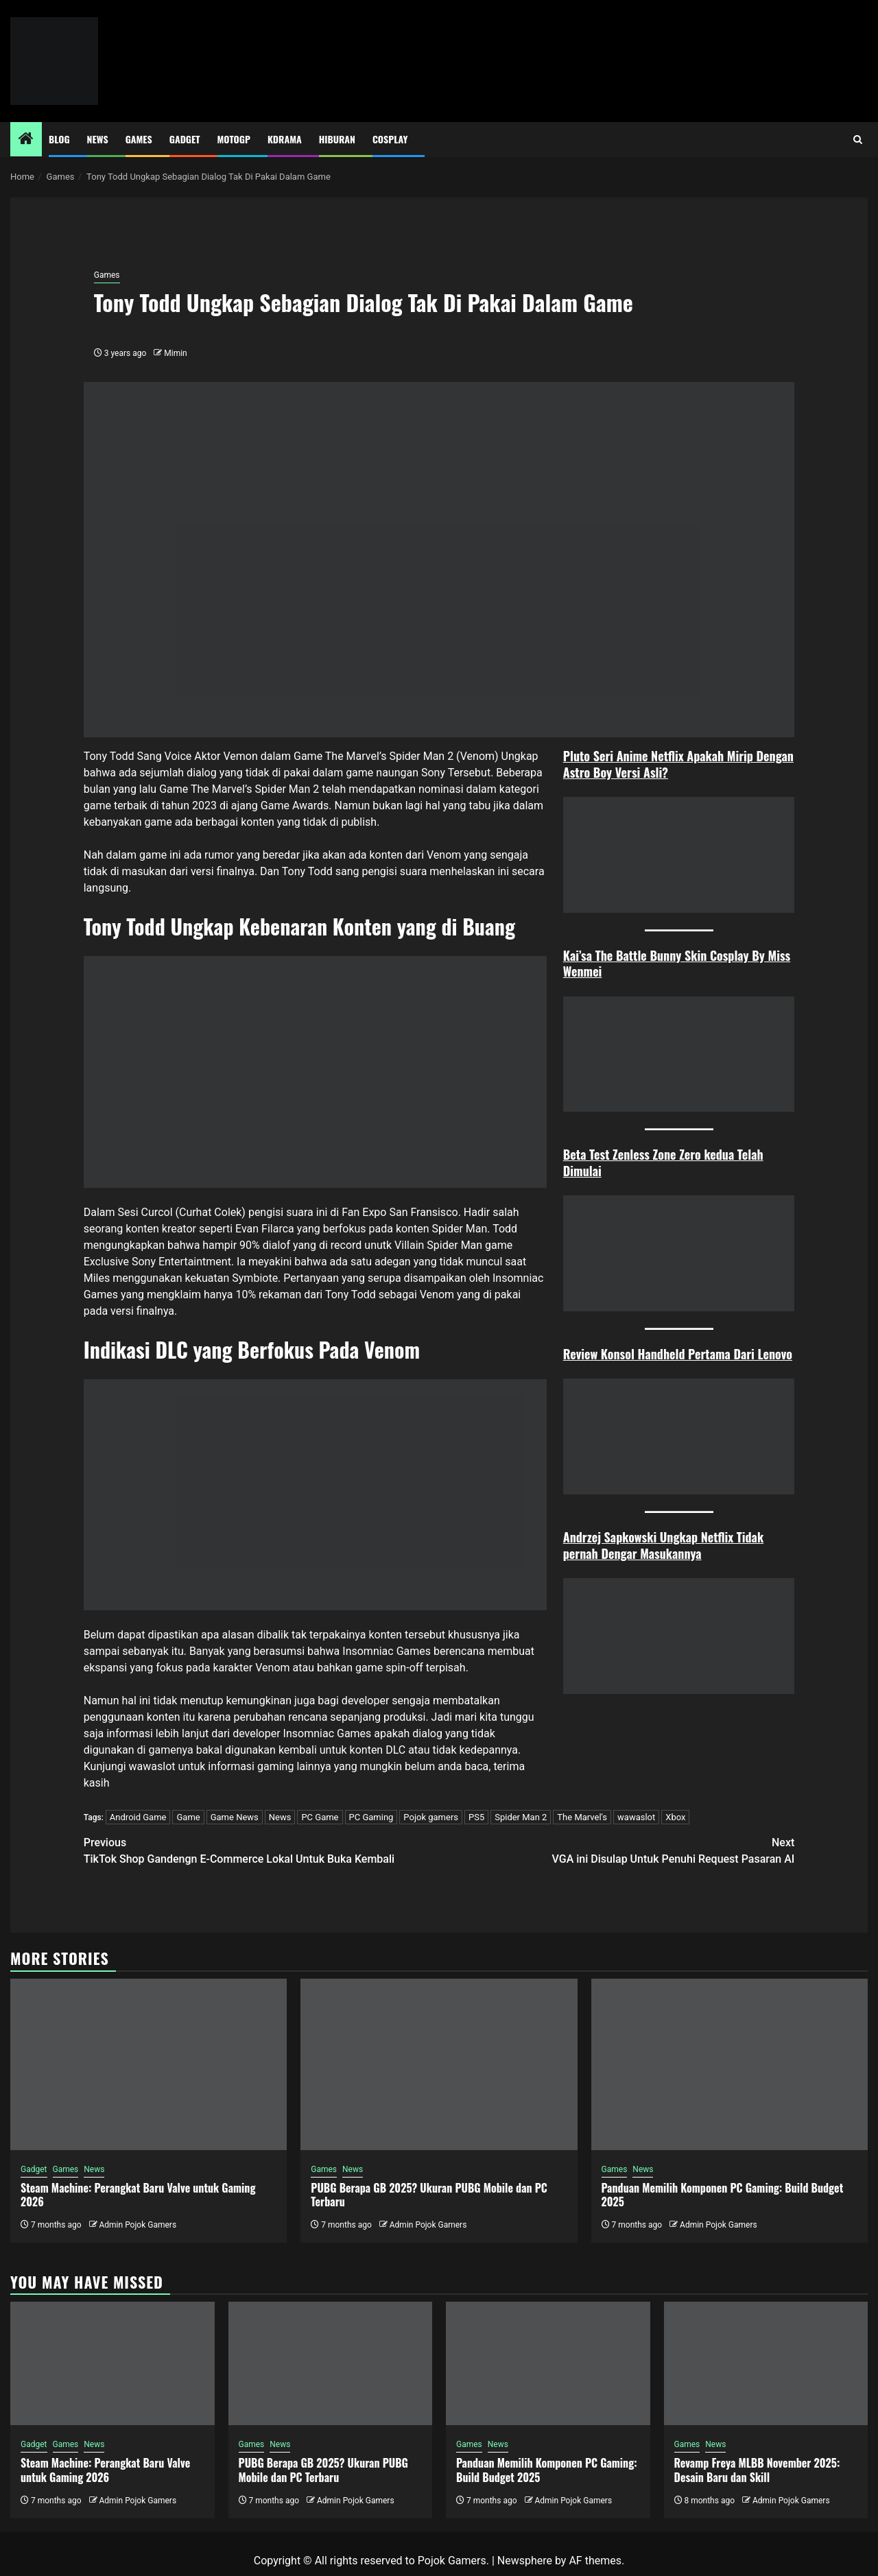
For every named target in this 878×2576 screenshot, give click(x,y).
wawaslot (152, 1766)
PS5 (476, 1817)
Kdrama (285, 139)
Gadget (184, 139)
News (97, 139)
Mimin (175, 353)
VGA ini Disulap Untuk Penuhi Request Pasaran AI (616, 1850)
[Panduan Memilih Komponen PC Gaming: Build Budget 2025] (729, 2064)
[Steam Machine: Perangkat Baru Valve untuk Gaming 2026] (148, 2064)
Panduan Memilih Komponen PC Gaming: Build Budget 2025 (723, 2195)
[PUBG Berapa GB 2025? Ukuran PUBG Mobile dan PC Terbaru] (438, 2064)
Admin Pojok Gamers (137, 2225)
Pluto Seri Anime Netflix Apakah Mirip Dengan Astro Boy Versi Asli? (678, 763)
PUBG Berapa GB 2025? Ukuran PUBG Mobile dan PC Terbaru (429, 2195)
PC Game (319, 1817)
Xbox (675, 1817)
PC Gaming (371, 1817)
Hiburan (337, 139)
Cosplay (389, 139)
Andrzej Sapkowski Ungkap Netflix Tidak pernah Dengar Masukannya (663, 1545)
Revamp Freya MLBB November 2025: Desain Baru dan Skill (757, 2470)
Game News (235, 1817)
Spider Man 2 (521, 1817)
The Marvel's (582, 1817)
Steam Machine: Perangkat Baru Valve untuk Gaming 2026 (138, 2195)
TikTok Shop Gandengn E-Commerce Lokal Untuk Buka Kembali (261, 1850)
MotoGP (233, 139)
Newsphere (524, 2560)
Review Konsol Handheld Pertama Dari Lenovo (677, 1354)
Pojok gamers (430, 1817)
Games (139, 139)
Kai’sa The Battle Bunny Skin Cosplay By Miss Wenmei (676, 963)
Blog (59, 139)
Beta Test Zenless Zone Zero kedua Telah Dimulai (663, 1162)
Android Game (138, 1817)
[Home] (26, 140)
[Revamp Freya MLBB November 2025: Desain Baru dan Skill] (766, 2363)
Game (188, 1817)
